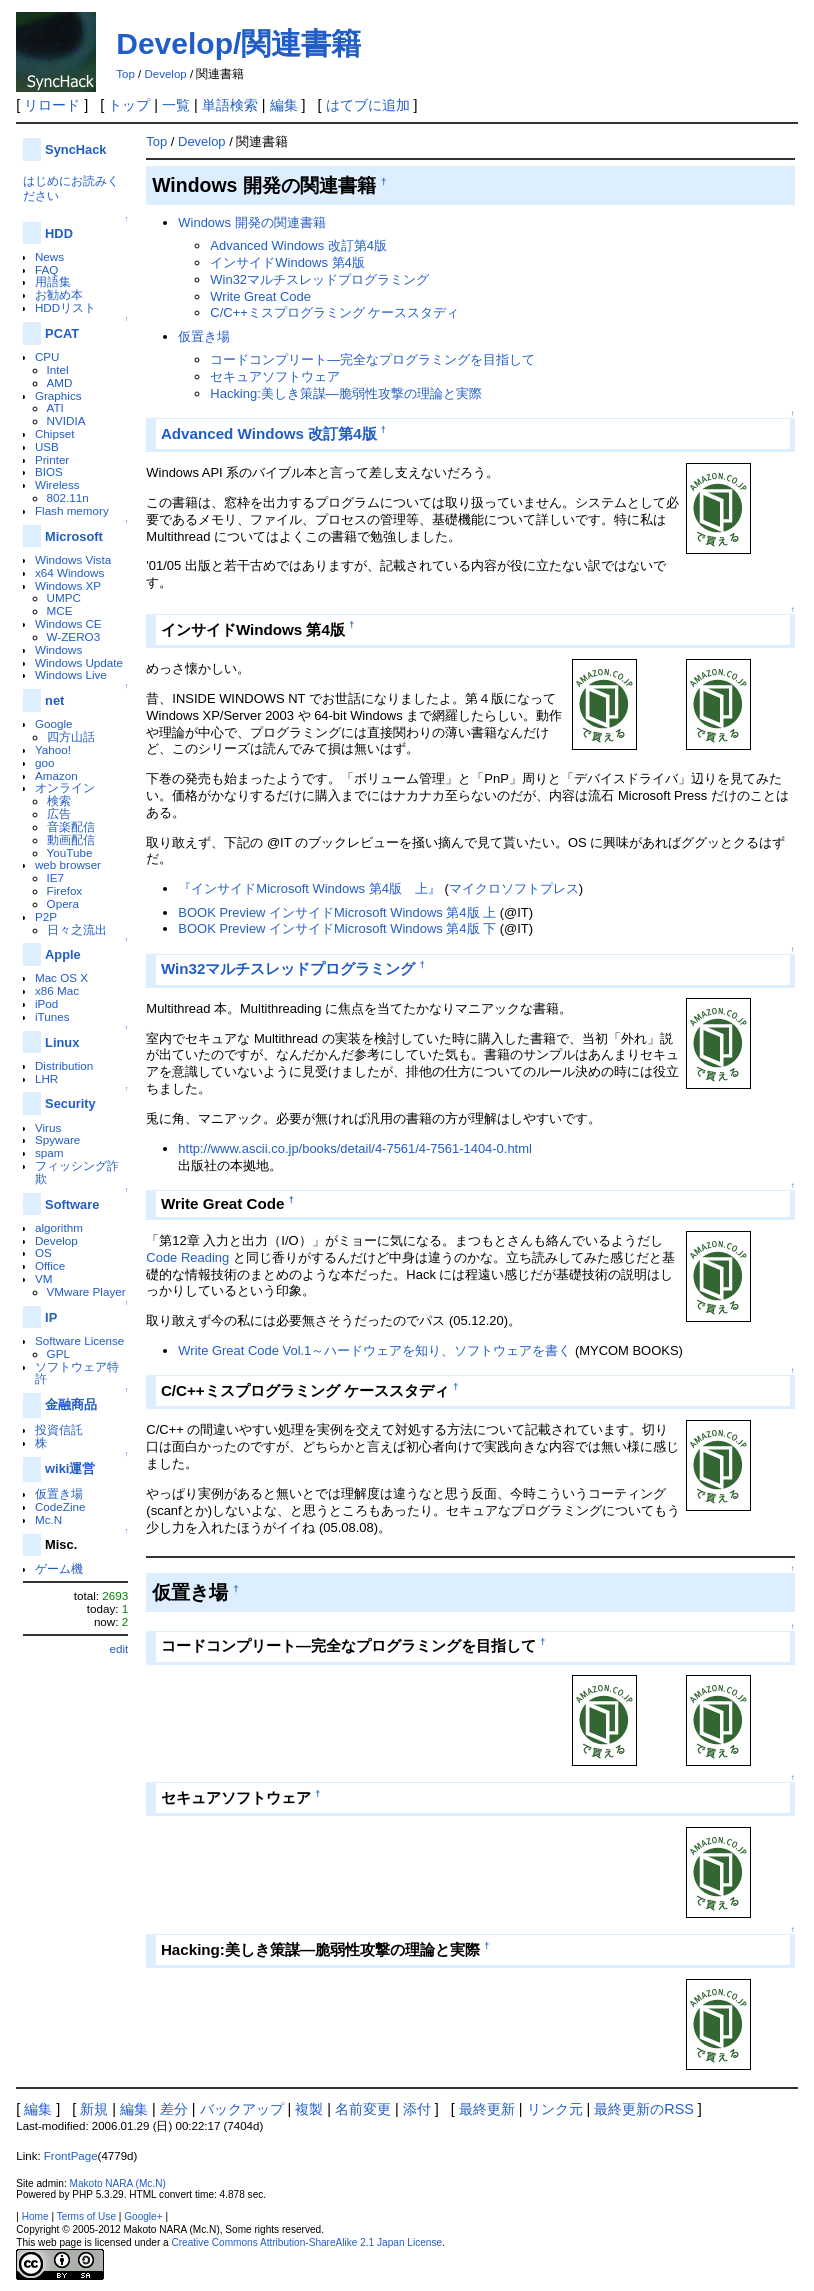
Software (72, 1204)
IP (51, 1317)
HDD (59, 233)
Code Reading (187, 1257)
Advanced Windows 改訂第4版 (298, 245)
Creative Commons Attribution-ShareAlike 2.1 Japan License (306, 2242)
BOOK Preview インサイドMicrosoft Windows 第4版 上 (337, 912)
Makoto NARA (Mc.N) (117, 2183)
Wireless (57, 484)
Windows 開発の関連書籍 (251, 222)
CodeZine (60, 1506)
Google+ (143, 2216)
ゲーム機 (59, 1568)
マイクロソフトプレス (514, 888)
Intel (58, 369)
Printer (52, 459)
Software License (79, 1340)
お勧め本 (59, 294)
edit (118, 1648)
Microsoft (74, 536)
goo (44, 762)
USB (47, 446)
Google (54, 723)
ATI (55, 407)
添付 (417, 2109)
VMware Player (86, 1291)
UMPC (64, 597)
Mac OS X (61, 977)
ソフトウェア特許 (77, 1373)
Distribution (64, 1065)
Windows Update (79, 662)
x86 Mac (57, 990)
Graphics (58, 395)
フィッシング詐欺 (77, 1172)
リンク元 (555, 2109)
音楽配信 (71, 826)
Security (70, 1103)
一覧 (176, 105)
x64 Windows (69, 572)
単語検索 (230, 105)
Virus (48, 1127)
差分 (174, 2109)
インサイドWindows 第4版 (287, 262)
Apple (63, 954)
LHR (46, 1078)
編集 (284, 105)
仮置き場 (59, 1493)
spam (49, 1152)
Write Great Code (260, 296)
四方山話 (71, 736)
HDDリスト (65, 307)
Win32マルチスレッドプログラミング (319, 279)
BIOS (49, 471)
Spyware (57, 1139)
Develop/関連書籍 (238, 43)
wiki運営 (70, 1468)
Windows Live (71, 674)
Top (125, 74)
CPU (47, 356)
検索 (59, 800)
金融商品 (71, 1404)
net (54, 700)
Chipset (55, 433)
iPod (46, 1003)
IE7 (56, 877)
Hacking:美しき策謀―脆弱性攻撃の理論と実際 (345, 393)
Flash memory (72, 510)
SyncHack (75, 149)
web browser (68, 864)
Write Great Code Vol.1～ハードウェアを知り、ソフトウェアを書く (374, 1350)
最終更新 (487, 2109)
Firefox (65, 890)
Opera (63, 903)
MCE (60, 610)
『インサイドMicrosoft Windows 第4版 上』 (309, 888)
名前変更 (363, 2109)
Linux (62, 1042)
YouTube (70, 852)
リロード (52, 105)
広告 (59, 813)
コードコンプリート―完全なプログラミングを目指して (372, 359)
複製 (309, 2109)
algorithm (59, 1227)
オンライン (65, 787)
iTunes (52, 1016)
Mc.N (48, 1519)
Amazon (56, 775)
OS (43, 1252)
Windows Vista (73, 559)
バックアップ (242, 2109)
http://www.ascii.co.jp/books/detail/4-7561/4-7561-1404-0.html (355, 1148)
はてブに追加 (368, 105)
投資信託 (59, 1429)
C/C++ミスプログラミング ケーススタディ (334, 312)
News (49, 256)
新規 (94, 2109)
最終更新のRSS (644, 2109)
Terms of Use (86, 2216)
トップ (129, 105)
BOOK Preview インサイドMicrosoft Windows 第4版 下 (337, 928)
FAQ (46, 269)
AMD (60, 382)
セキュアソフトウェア (275, 376)
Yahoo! (53, 749)
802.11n (68, 497)
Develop (165, 74)
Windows (58, 649)
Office (50, 1265)
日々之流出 (77, 929)
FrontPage (71, 2156)
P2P (46, 916)
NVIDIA (66, 420)
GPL (58, 1353)
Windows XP (68, 585)
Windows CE (68, 623)
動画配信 (71, 839)
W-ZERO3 (74, 636)
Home (35, 2216)
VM (43, 1278)
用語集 (53, 281)
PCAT (62, 333)
